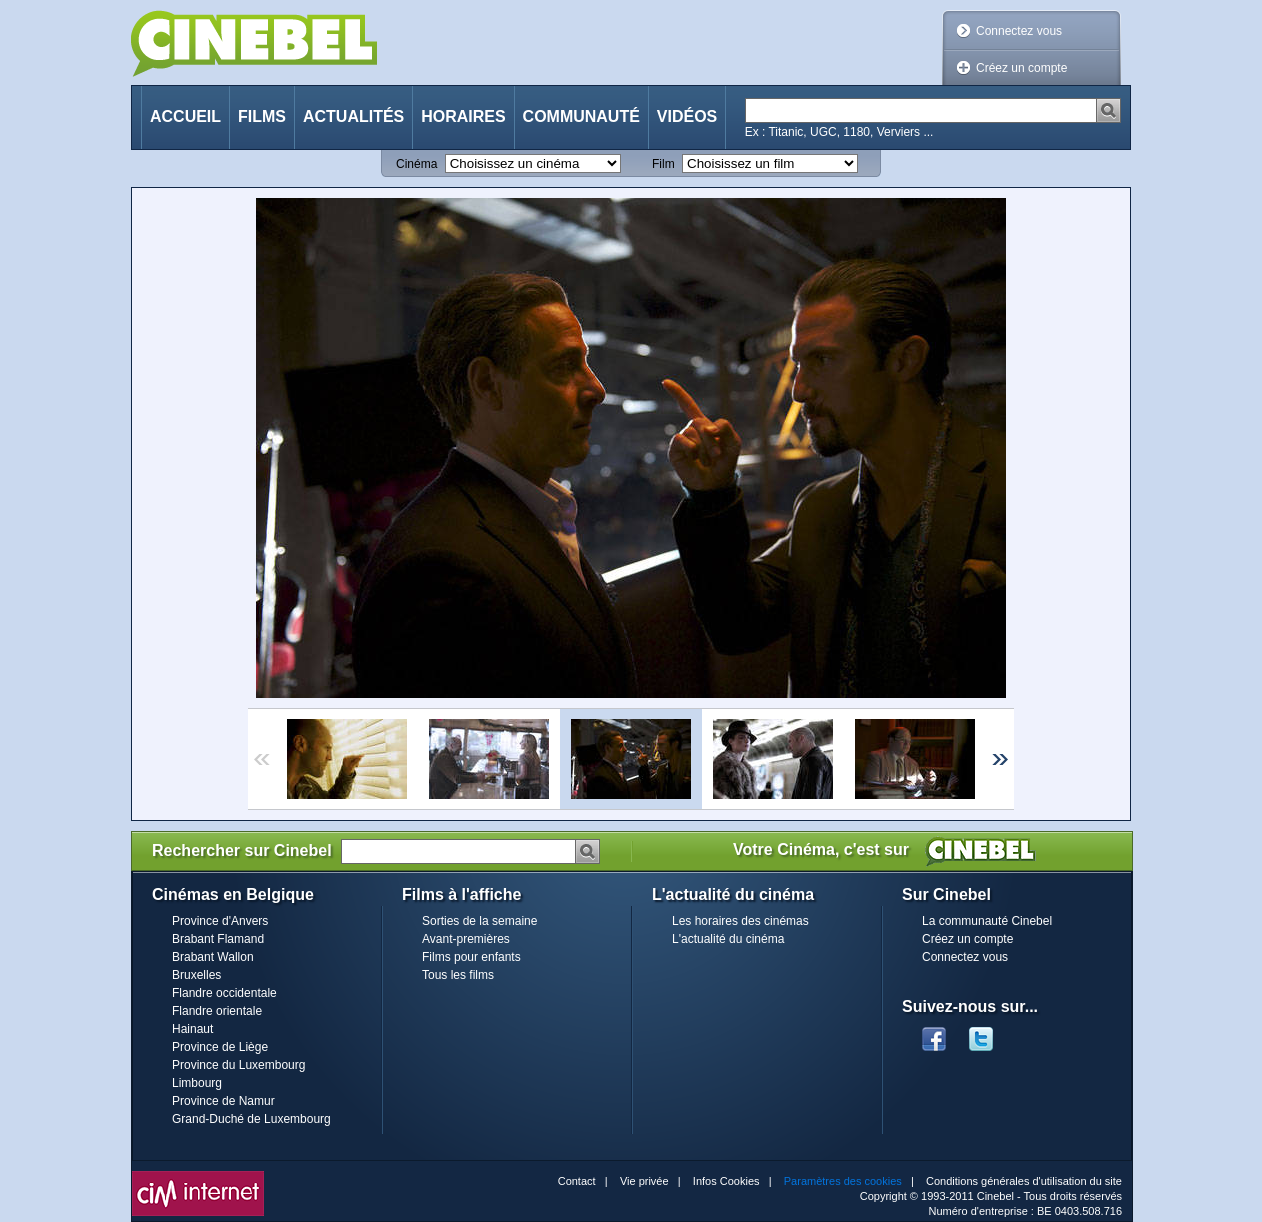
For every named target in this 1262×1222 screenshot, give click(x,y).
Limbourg (197, 1083)
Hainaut (192, 1029)
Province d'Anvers (220, 921)
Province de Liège (220, 1047)
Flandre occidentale (224, 993)
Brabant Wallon (213, 957)
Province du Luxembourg (238, 1065)
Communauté (581, 116)
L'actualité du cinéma (728, 939)
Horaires (463, 116)
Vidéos (687, 116)
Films (262, 116)
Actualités (353, 116)
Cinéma (416, 164)
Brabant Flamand (218, 939)
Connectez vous (1019, 31)
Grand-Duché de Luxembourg (251, 1119)
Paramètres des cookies (843, 1181)
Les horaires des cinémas (740, 921)
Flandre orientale (217, 1011)
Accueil (185, 116)
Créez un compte (1021, 68)
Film (663, 164)
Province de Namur (223, 1101)
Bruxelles (196, 975)
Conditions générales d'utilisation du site (1024, 1181)
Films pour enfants (471, 957)
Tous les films (458, 975)
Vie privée (644, 1181)
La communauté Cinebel (987, 921)
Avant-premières (466, 939)
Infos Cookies (726, 1181)
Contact (577, 1181)
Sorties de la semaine (479, 921)
